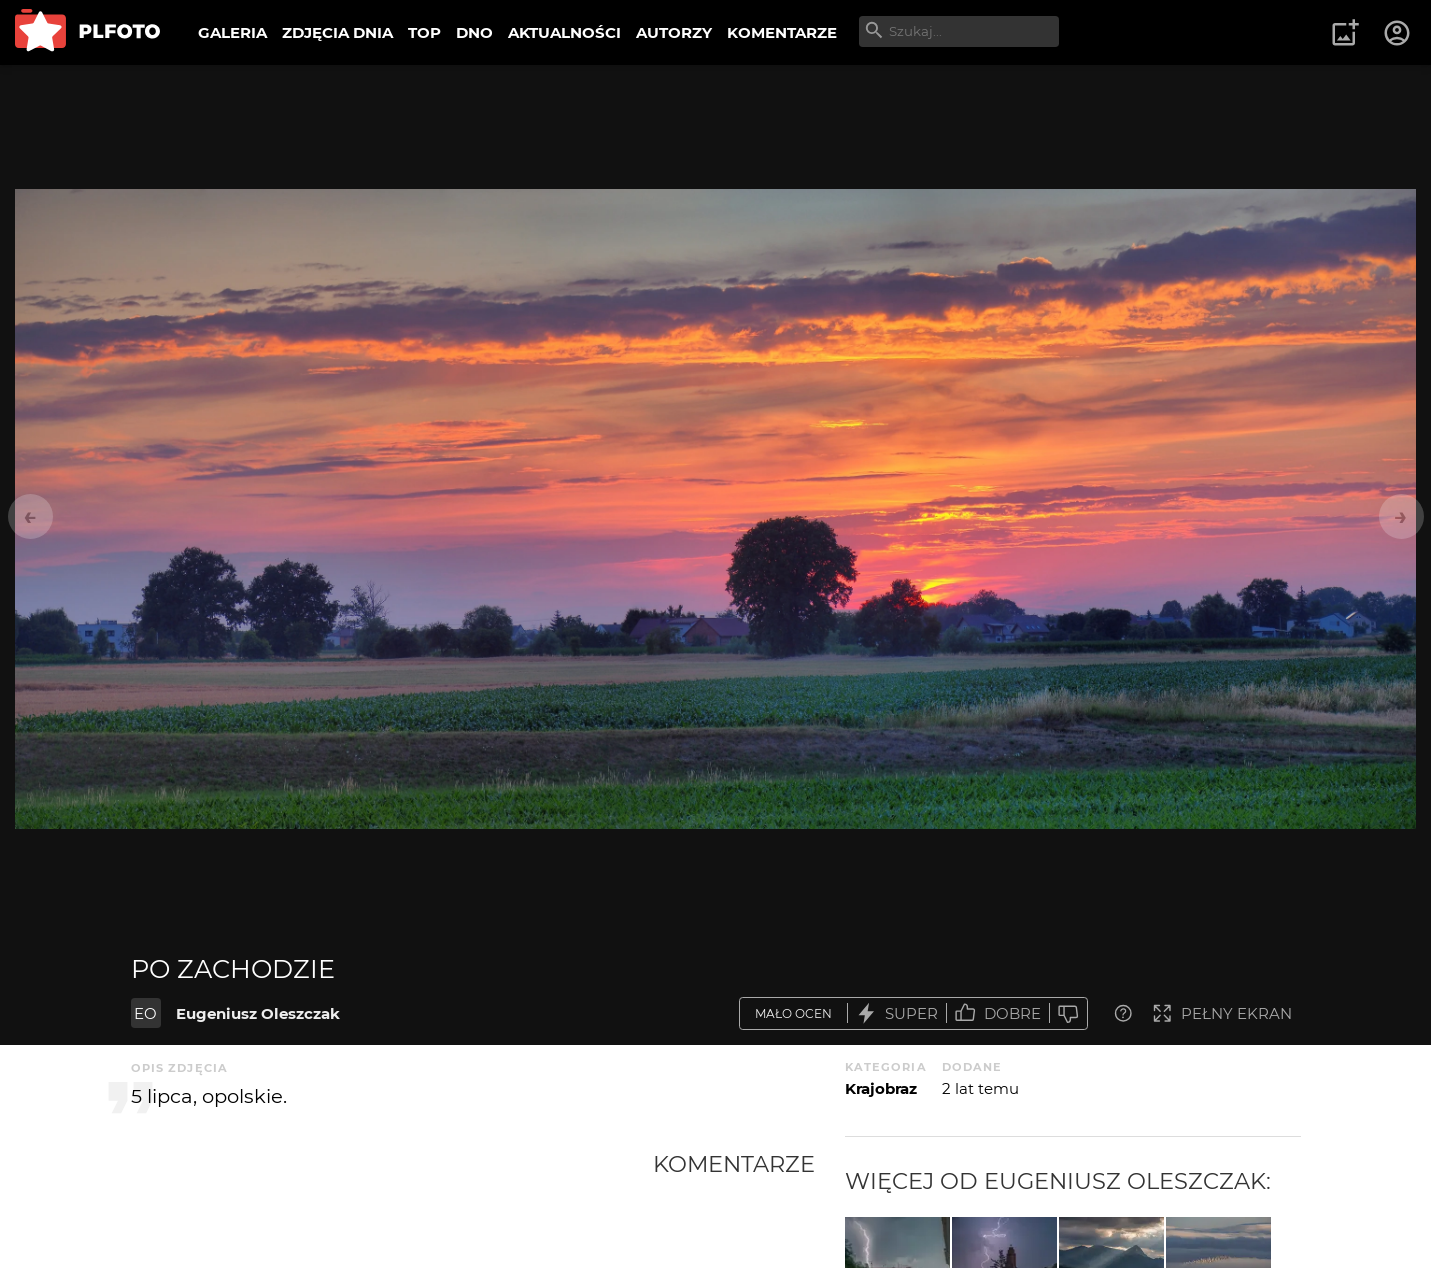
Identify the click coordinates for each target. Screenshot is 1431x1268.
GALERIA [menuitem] (232, 32)
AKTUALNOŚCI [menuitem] (564, 32)
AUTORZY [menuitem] (674, 32)
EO (145, 1013)
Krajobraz (881, 1088)
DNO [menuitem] (474, 32)
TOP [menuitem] (424, 32)
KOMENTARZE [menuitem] (782, 32)
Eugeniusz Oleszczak (258, 1013)
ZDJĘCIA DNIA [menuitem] (337, 32)
